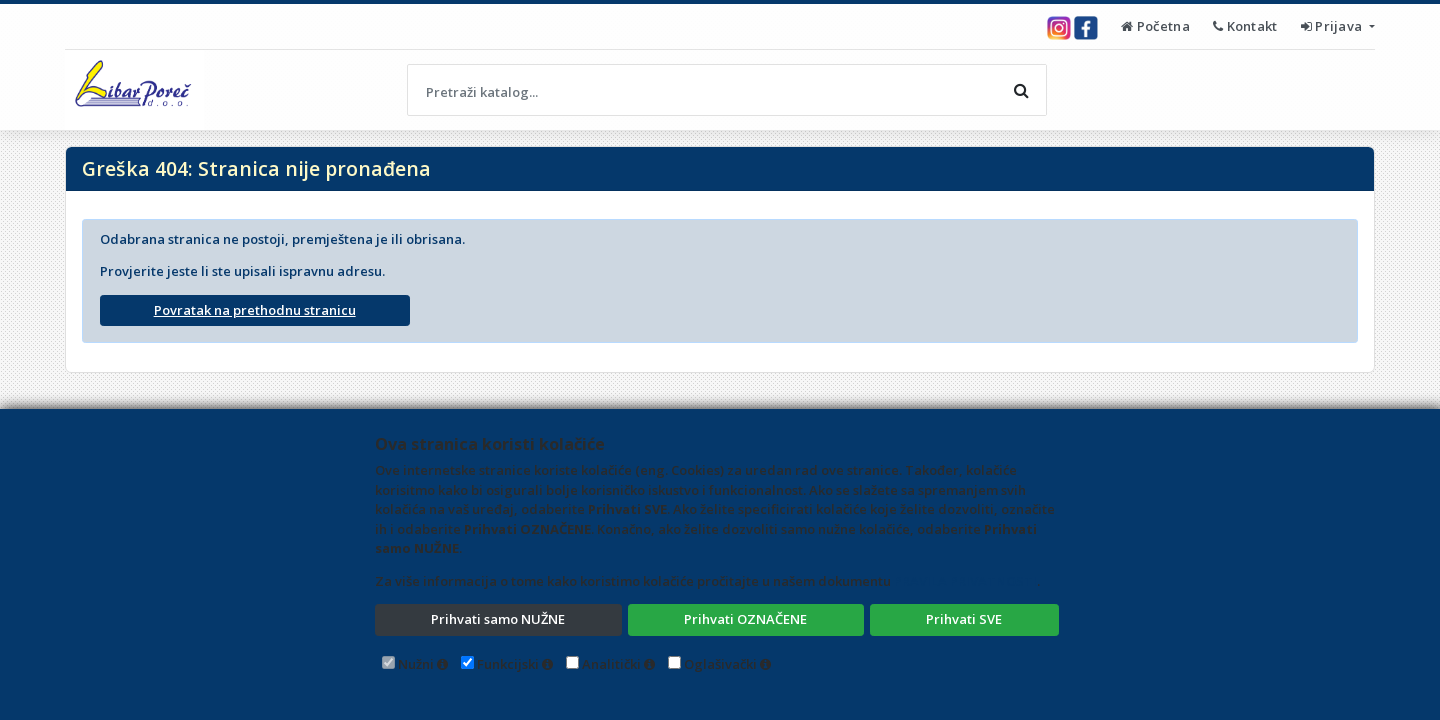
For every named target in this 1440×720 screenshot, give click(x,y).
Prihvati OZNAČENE (745, 619)
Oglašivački (720, 664)
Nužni (416, 664)
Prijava (1333, 26)
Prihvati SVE (964, 619)
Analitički (611, 664)
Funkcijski (508, 664)
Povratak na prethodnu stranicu (255, 310)
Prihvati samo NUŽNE (498, 619)
